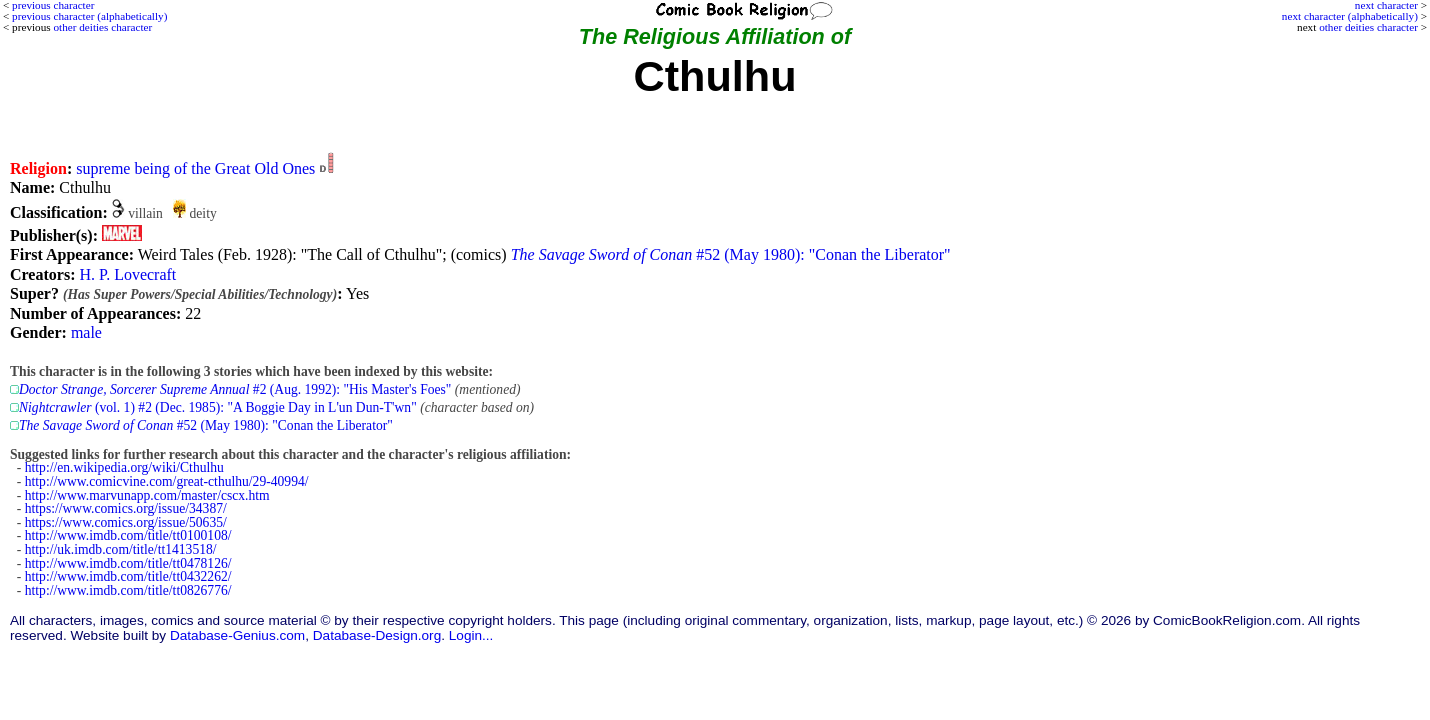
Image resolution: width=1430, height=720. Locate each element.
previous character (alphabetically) (89, 16)
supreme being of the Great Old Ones (195, 168)
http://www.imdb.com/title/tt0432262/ (128, 576)
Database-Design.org (377, 635)
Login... (471, 635)
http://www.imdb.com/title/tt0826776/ (128, 590)
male (86, 332)
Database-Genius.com (237, 635)
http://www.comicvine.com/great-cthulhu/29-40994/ (167, 481)
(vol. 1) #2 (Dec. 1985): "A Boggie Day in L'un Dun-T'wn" (218, 407)
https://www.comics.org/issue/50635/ (126, 522)
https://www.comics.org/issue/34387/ (126, 508)
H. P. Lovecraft (127, 274)
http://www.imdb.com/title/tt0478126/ (128, 563)
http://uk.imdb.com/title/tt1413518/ (121, 549)
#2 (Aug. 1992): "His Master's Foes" (235, 389)
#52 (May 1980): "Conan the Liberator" (731, 254)
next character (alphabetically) (1350, 16)
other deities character (1368, 27)
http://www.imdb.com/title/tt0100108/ (128, 535)
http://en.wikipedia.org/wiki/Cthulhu (124, 467)
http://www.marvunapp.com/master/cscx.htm (147, 495)
